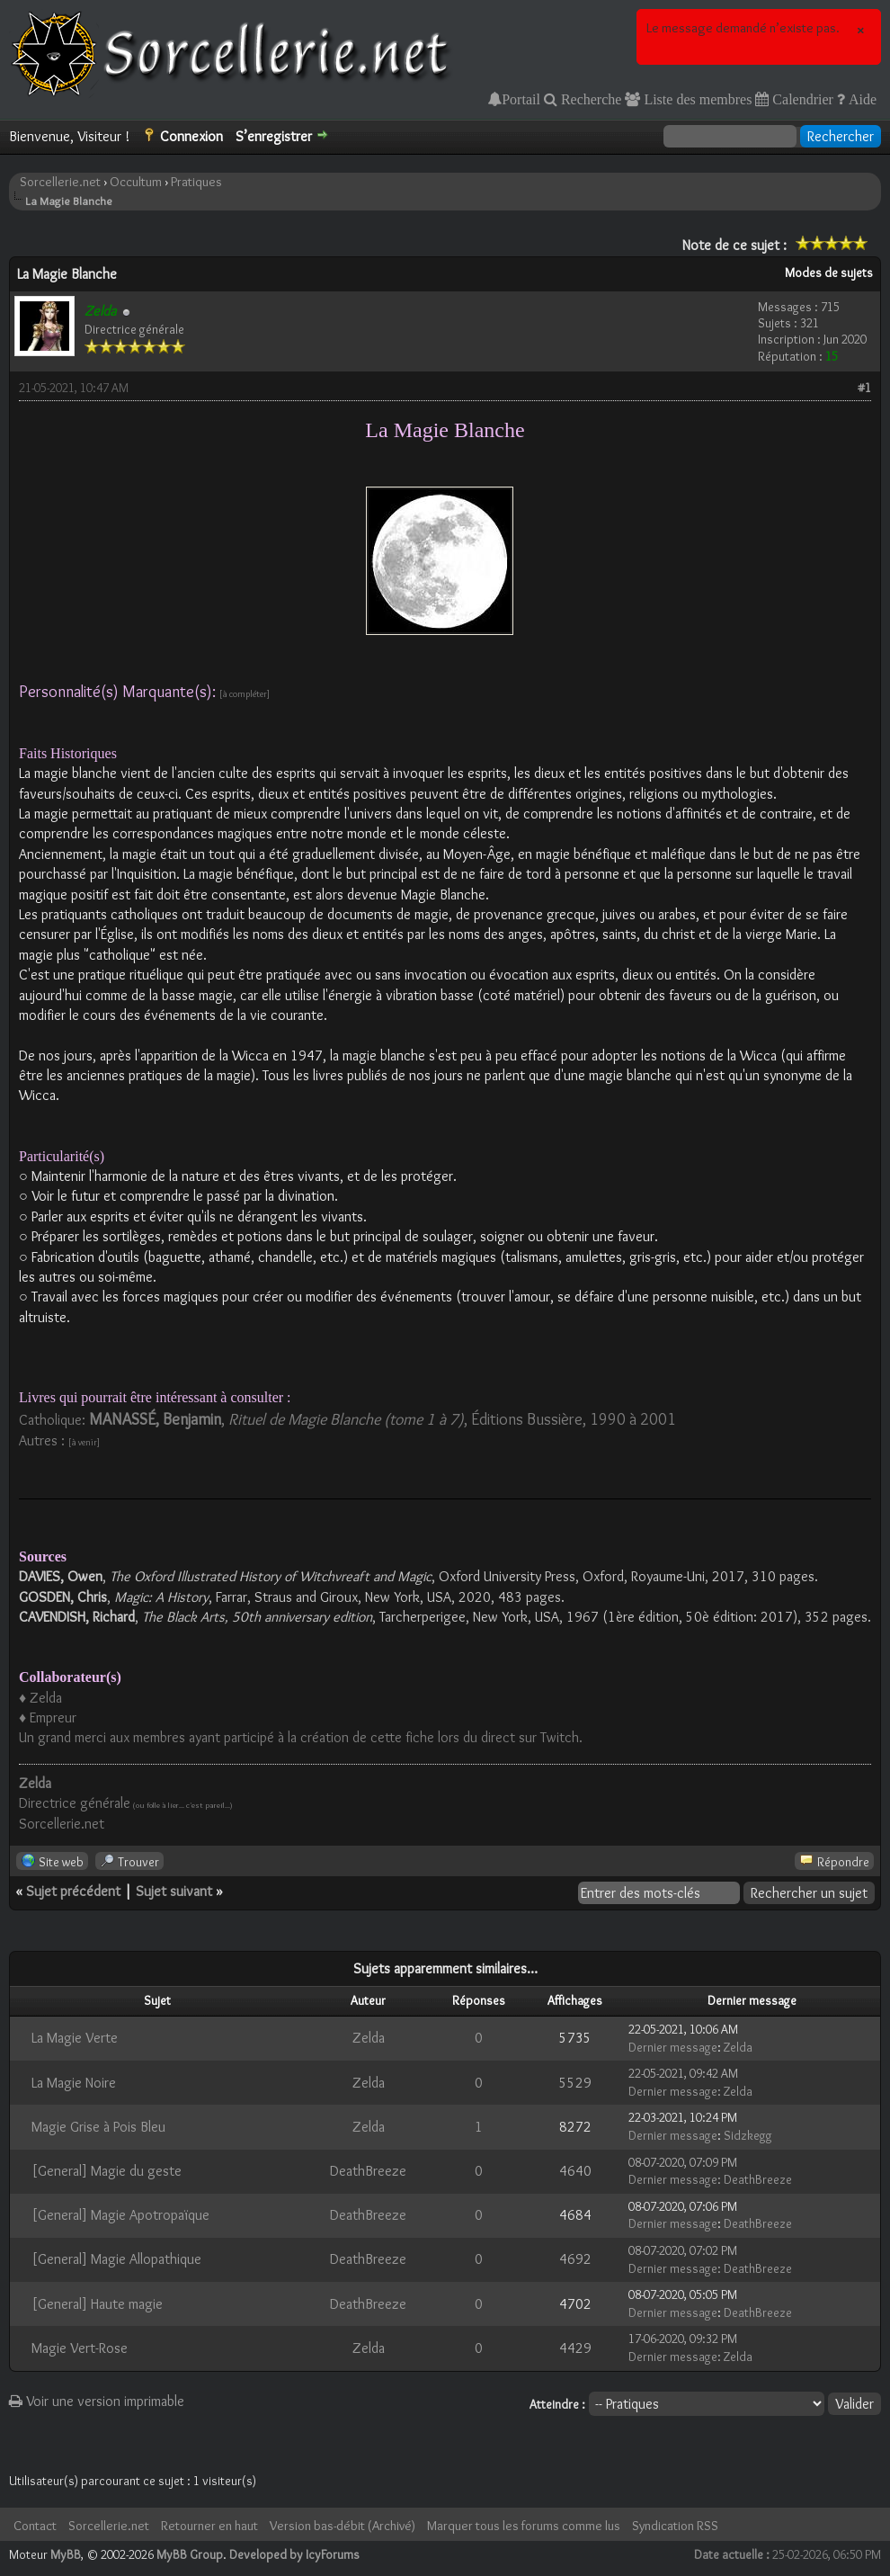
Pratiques (196, 182)
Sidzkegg (748, 2135)
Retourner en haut (209, 2526)
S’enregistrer (274, 136)
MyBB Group (189, 2554)
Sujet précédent (73, 1891)
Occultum (136, 182)
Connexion (191, 136)
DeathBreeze (368, 2170)
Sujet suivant (174, 1891)
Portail (521, 99)
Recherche (589, 99)
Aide (861, 99)
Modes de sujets (829, 272)
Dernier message (672, 2047)
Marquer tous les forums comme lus (523, 2526)
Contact (35, 2526)
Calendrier (801, 99)
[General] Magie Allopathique (116, 2258)
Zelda (368, 2037)
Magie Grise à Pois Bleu (98, 2126)
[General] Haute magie (97, 2303)
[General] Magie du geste (106, 2170)
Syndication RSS (675, 2526)
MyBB (65, 2554)
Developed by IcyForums (294, 2554)
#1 (864, 388)
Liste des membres (696, 99)
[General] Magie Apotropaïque (120, 2214)
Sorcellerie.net (60, 182)
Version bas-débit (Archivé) (342, 2526)
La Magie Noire (73, 2082)
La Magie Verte (74, 2037)
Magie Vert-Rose (79, 2348)
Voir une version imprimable (96, 2401)
